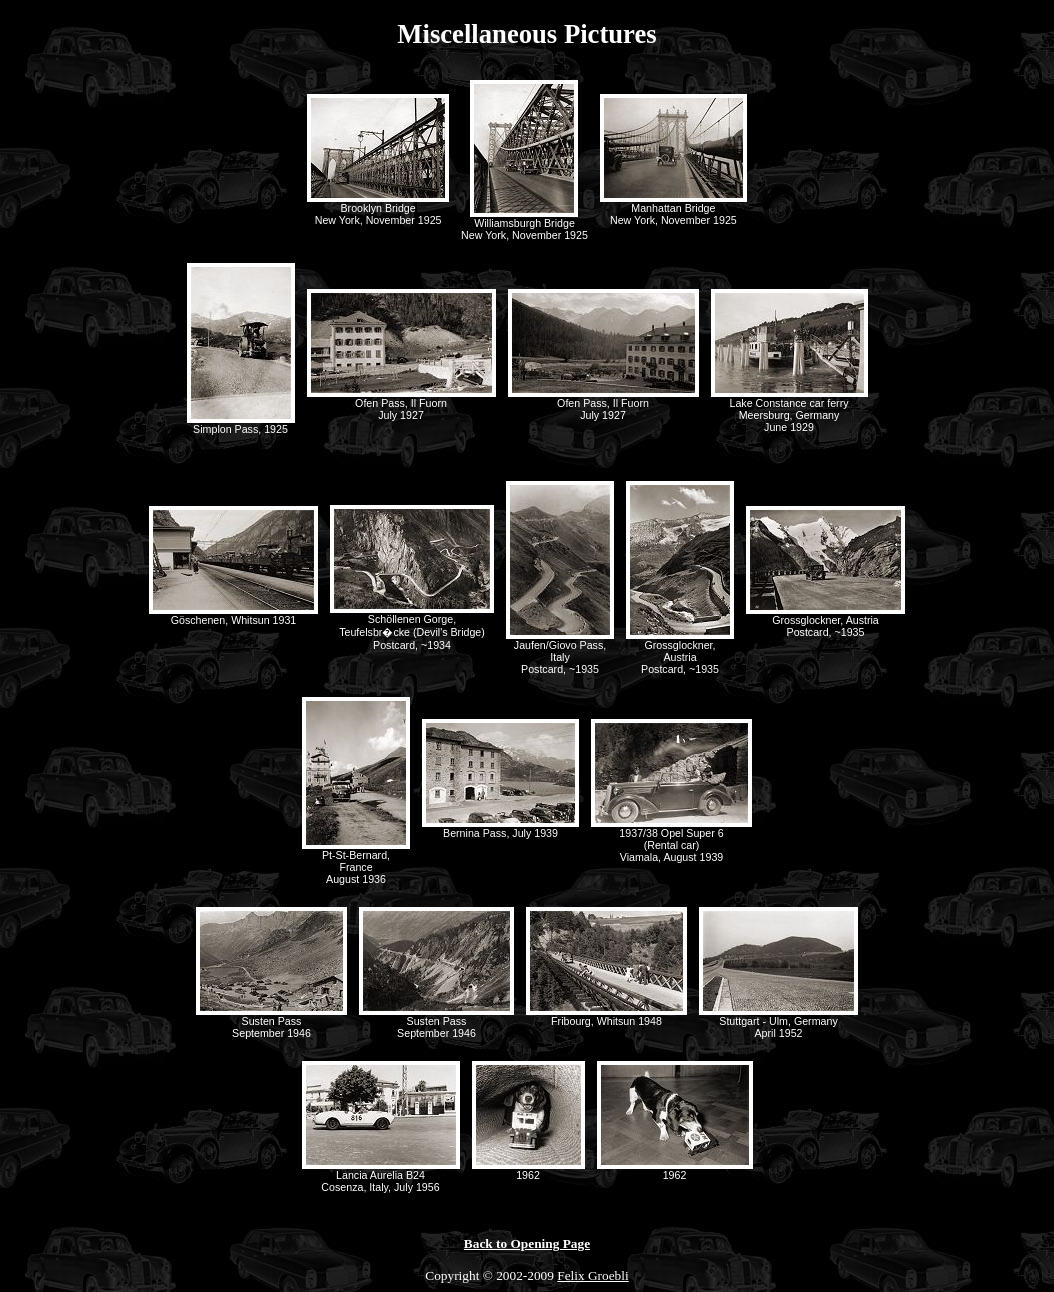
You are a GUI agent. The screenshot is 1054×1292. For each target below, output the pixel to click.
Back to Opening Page (527, 1243)
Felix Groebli (592, 1275)
